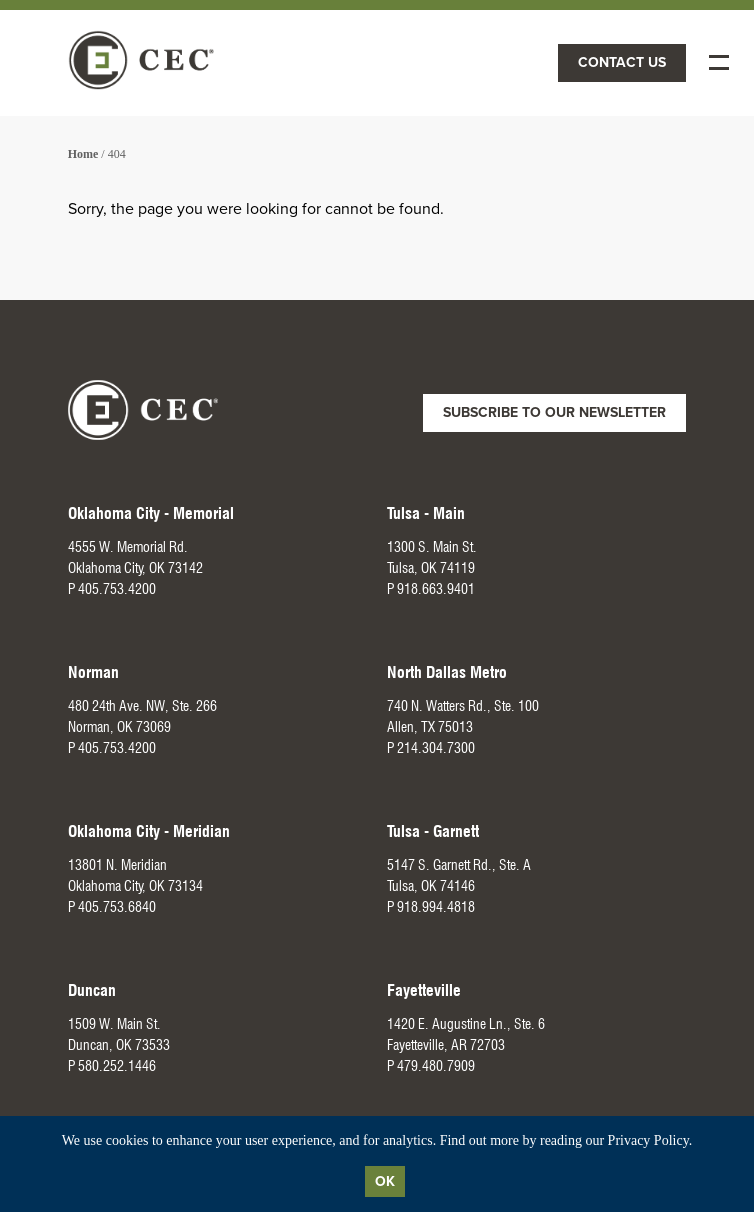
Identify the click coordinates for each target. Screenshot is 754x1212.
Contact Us (622, 62)
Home (83, 154)
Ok (385, 1181)
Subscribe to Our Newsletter (554, 412)
